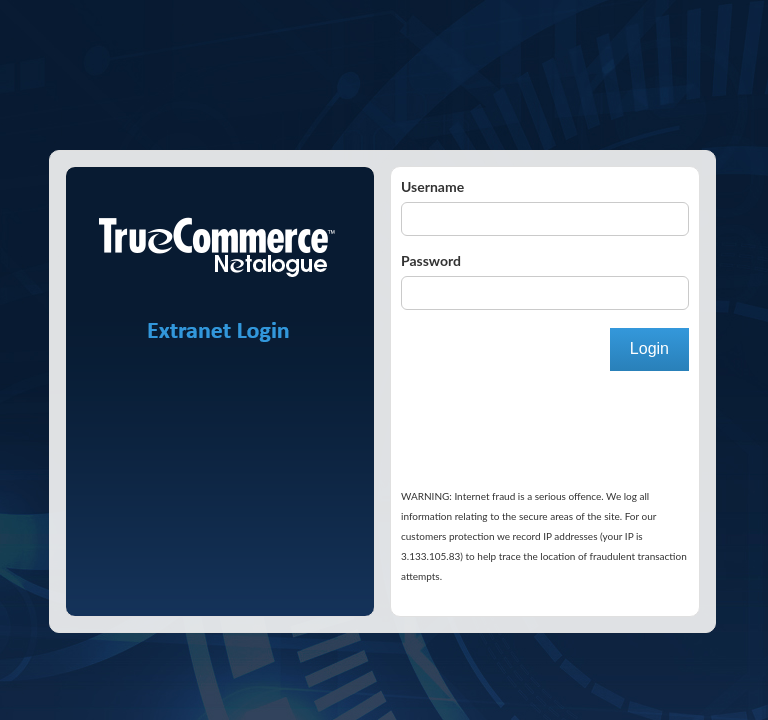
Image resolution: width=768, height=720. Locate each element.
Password (431, 260)
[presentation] (483, 400)
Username (432, 186)
